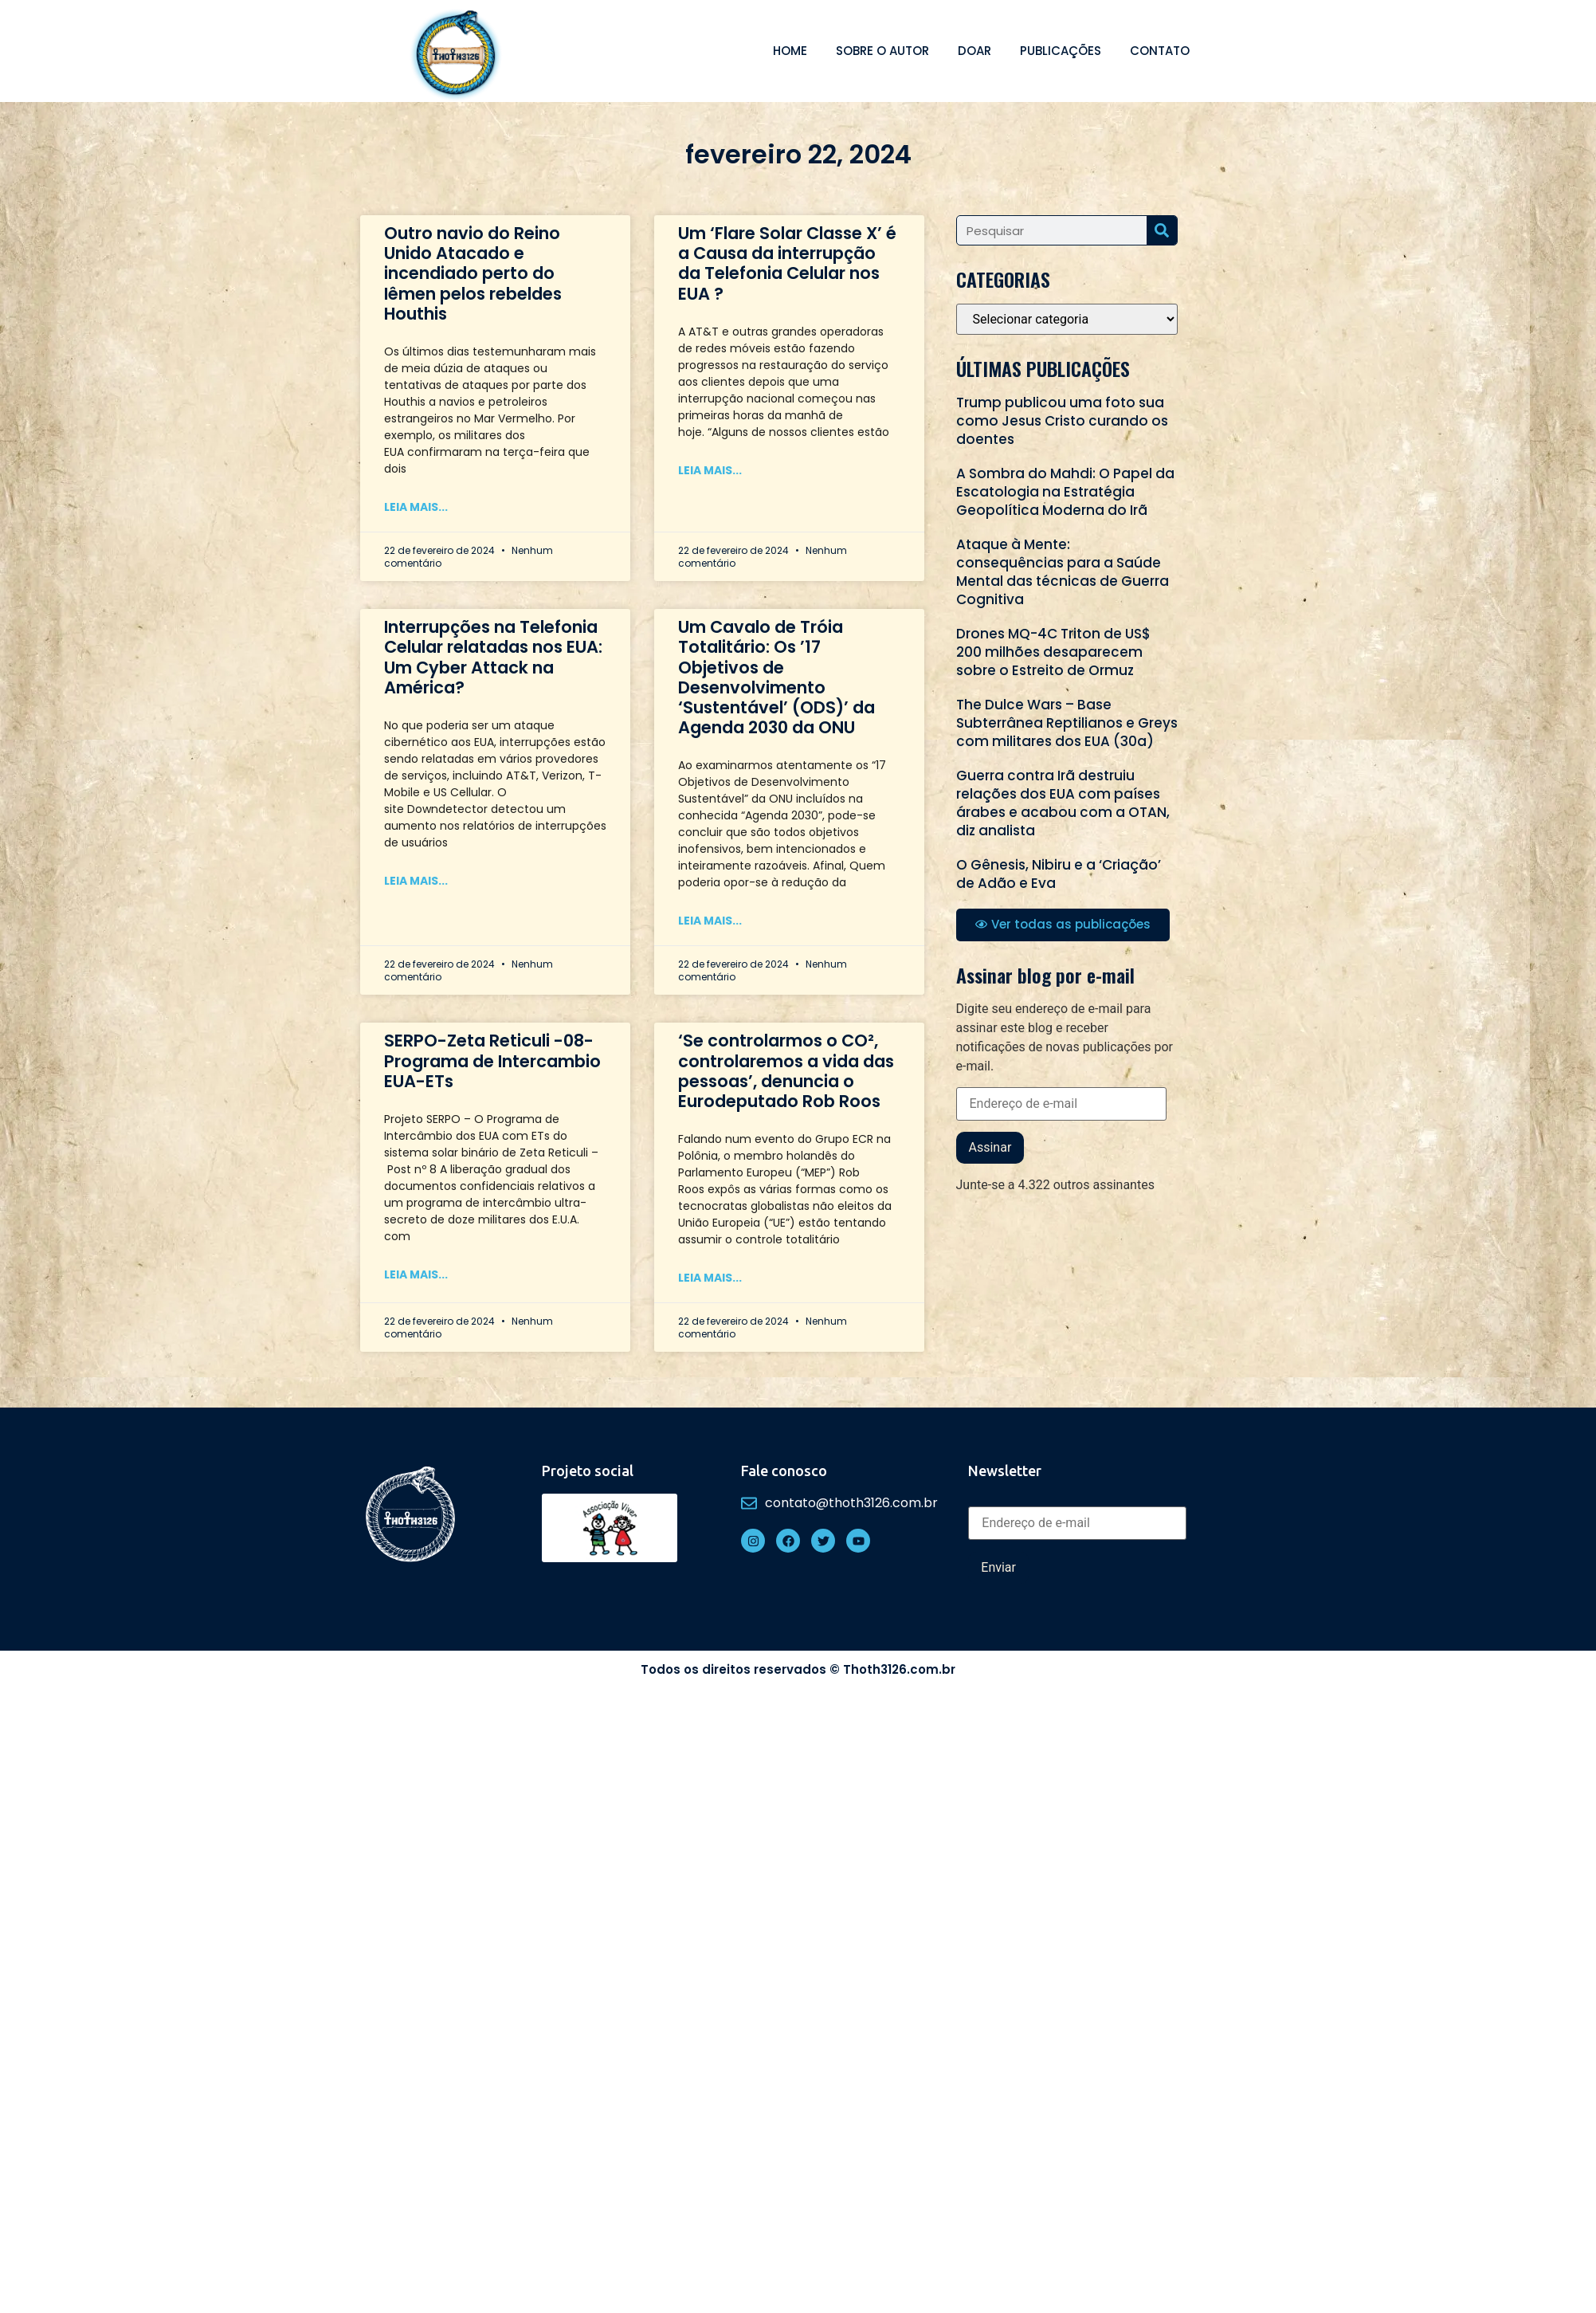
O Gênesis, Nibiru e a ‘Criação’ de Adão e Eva (1058, 874)
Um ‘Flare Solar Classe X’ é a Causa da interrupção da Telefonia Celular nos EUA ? (787, 263)
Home (790, 50)
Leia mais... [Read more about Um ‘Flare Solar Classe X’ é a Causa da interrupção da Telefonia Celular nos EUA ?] (710, 470)
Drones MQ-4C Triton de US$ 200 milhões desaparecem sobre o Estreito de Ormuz (1053, 652)
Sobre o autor (882, 50)
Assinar (990, 1147)
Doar (974, 50)
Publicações (1060, 50)
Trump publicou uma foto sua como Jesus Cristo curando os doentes (1062, 421)
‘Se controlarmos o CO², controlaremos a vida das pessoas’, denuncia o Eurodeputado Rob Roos (786, 1071)
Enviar (998, 1567)
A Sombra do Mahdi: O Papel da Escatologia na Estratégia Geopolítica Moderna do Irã (1065, 492)
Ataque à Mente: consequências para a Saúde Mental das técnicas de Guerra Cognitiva (1062, 572)
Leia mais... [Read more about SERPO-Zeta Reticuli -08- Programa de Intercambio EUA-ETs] (416, 1274)
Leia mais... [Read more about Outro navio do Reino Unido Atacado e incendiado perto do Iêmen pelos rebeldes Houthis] (416, 507)
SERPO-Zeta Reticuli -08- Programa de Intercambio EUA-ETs (492, 1060)
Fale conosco (784, 1471)
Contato (1160, 50)
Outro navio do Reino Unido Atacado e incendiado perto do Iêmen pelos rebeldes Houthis (473, 273)
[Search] (1162, 230)
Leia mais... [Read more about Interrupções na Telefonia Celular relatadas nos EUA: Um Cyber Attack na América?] (416, 881)
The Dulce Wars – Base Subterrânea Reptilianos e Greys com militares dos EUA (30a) (1067, 723)
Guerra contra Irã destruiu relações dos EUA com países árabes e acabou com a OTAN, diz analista (1063, 803)
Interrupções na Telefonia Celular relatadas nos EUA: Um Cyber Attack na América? (493, 657)
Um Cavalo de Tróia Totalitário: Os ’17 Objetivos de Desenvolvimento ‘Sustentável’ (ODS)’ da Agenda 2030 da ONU (776, 677)
